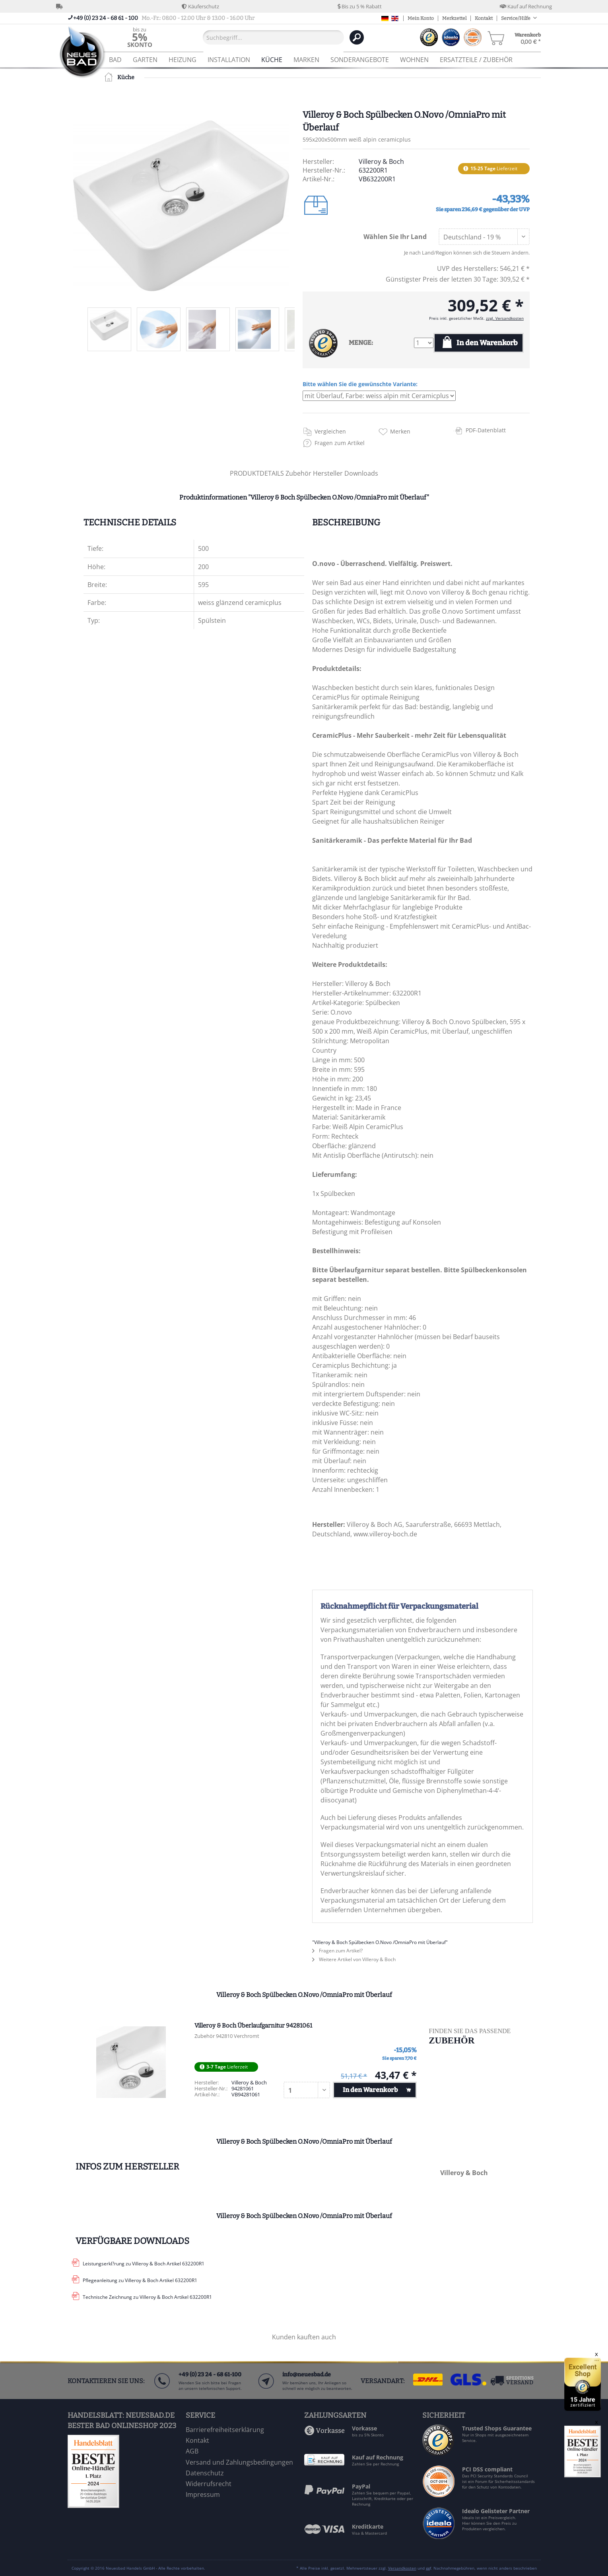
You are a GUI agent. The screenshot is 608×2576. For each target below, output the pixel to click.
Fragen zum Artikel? (337, 1950)
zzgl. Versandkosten (505, 318)
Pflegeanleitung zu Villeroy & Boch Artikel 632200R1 (140, 2280)
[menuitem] (139, 37)
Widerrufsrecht (208, 2483)
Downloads (361, 473)
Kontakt (484, 18)
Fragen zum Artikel (340, 443)
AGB (192, 2451)
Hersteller (328, 473)
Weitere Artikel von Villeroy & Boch (354, 1959)
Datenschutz (205, 2473)
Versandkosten (402, 2568)
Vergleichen (330, 431)
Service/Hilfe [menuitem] (516, 18)
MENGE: (361, 342)
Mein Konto (421, 18)
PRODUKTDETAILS (257, 473)
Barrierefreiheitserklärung (225, 2429)
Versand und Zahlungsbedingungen (239, 2462)
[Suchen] (357, 37)
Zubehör (299, 473)
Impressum (203, 2494)
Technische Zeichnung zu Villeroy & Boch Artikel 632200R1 (147, 2297)
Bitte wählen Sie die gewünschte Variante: (360, 384)
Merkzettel (454, 18)
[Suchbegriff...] (273, 37)
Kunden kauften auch (304, 2337)
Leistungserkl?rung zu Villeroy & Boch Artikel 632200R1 (143, 2263)
